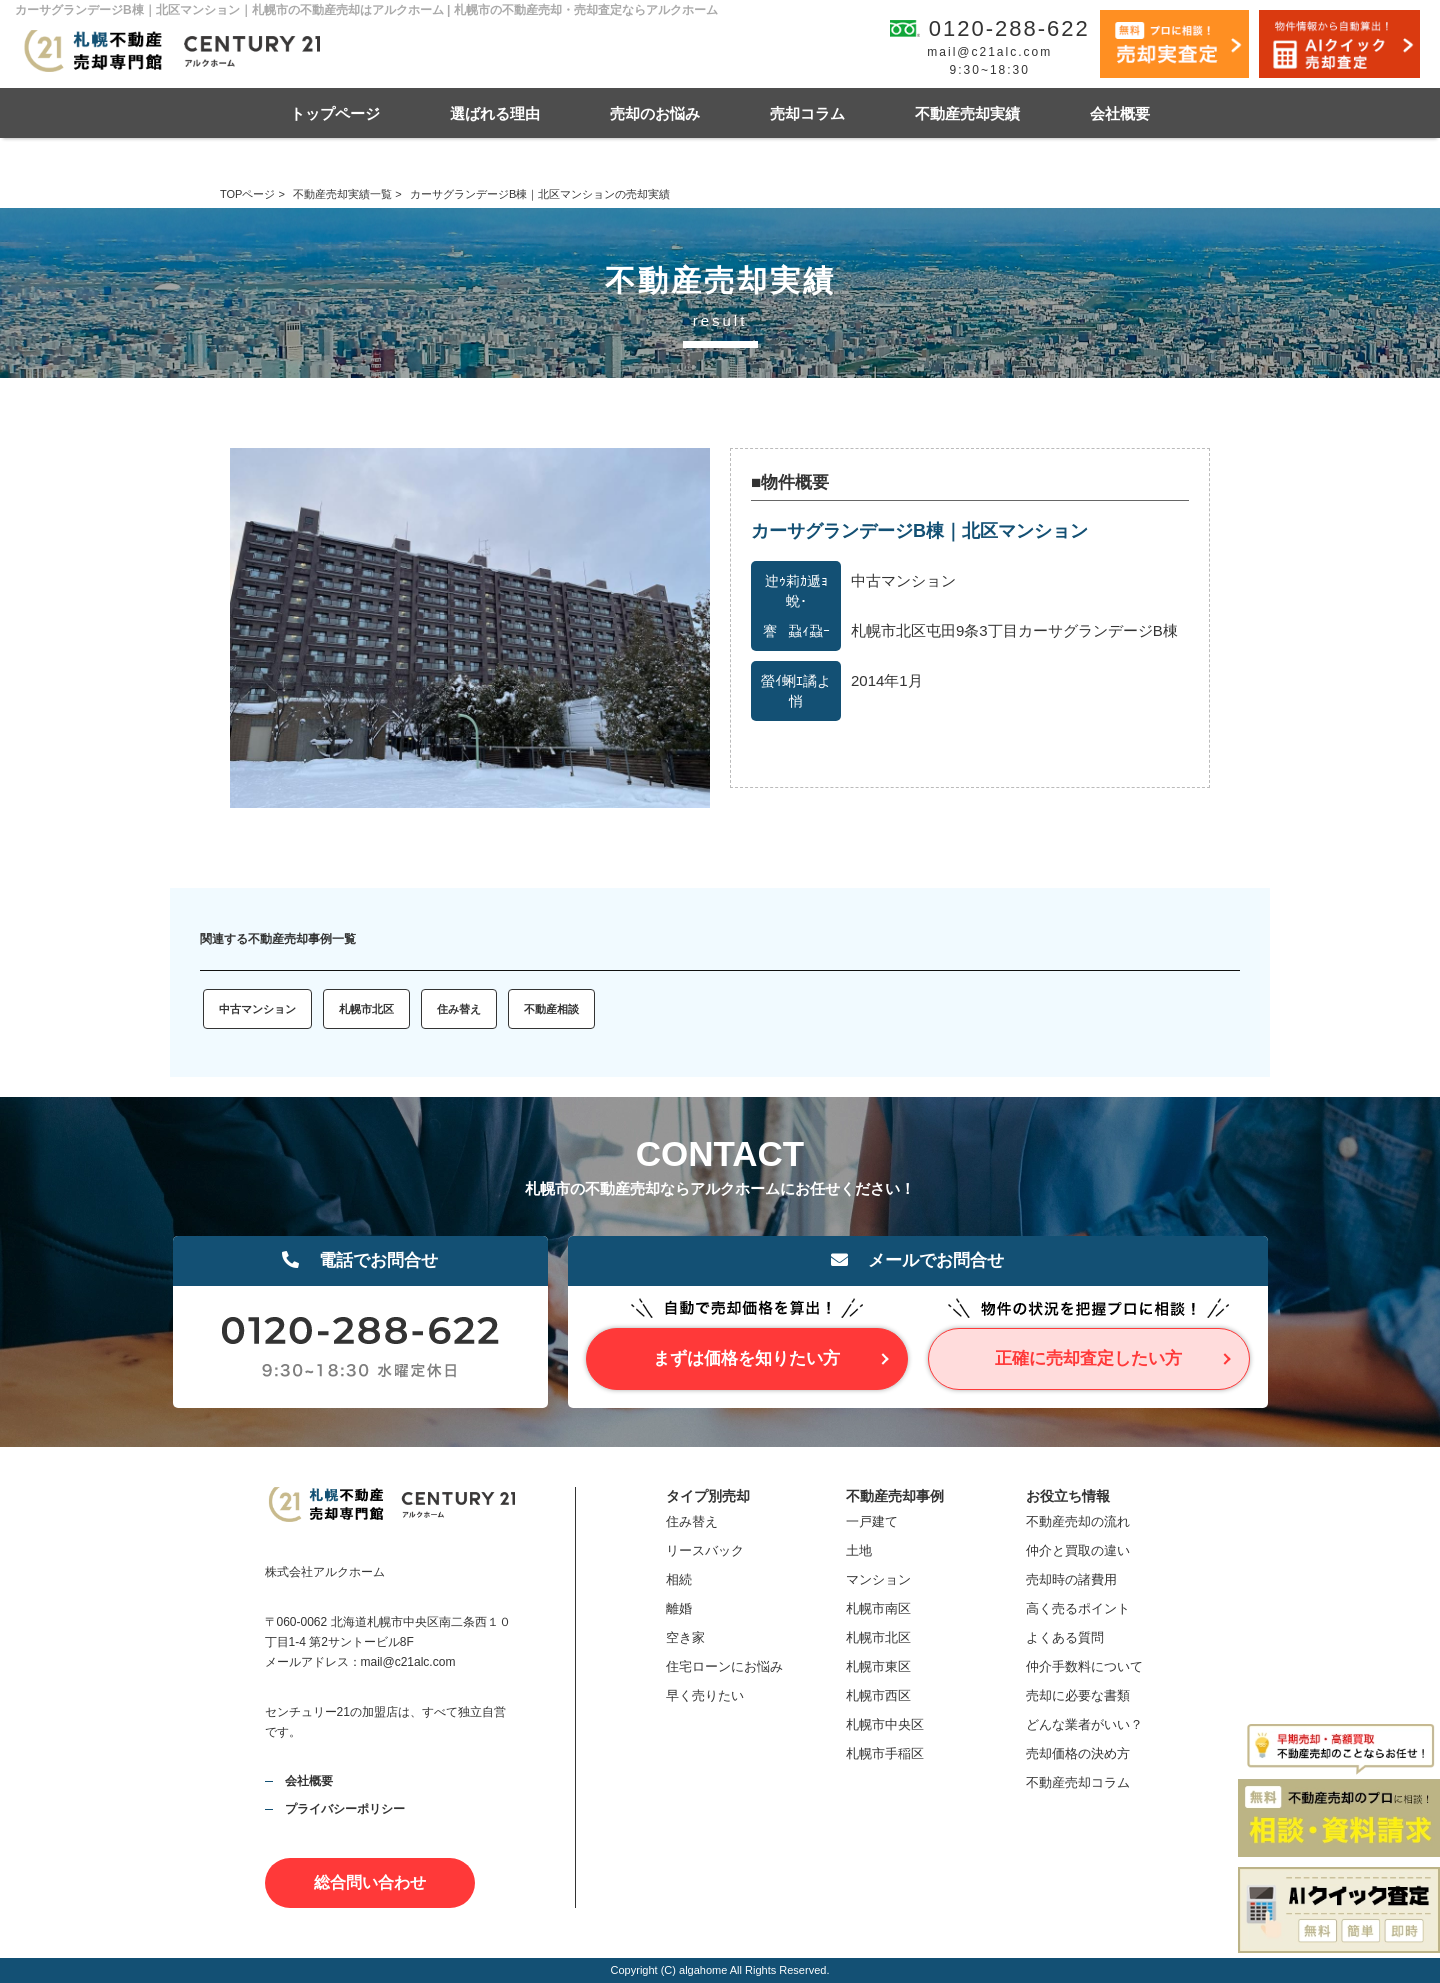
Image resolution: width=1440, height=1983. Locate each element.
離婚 (679, 1608)
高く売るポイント (1078, 1608)
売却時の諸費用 (1071, 1579)
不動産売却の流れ (1078, 1521)
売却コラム (807, 113)
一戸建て (872, 1521)
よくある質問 (1065, 1637)
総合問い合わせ (370, 1882)
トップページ (335, 113)
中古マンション (257, 1009)
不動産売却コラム (1078, 1782)
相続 (679, 1579)
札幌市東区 (878, 1666)
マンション (878, 1579)
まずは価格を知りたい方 (746, 1358)
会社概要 (1120, 113)
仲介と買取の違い (1078, 1550)
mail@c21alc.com (989, 52)
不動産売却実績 (967, 113)
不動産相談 (551, 1009)
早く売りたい (705, 1695)
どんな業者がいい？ (1084, 1724)
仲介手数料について (1084, 1666)
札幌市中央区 (885, 1724)
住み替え (459, 1009)
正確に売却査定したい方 (1088, 1358)
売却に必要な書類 (1078, 1695)
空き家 (685, 1637)
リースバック (705, 1550)
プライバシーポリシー (345, 1809)
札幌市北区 (366, 1009)
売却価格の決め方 (1078, 1753)
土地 (859, 1550)
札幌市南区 (878, 1608)
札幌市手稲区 (885, 1753)
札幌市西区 (878, 1695)
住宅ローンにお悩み (724, 1666)
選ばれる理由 (495, 113)
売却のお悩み (655, 113)
